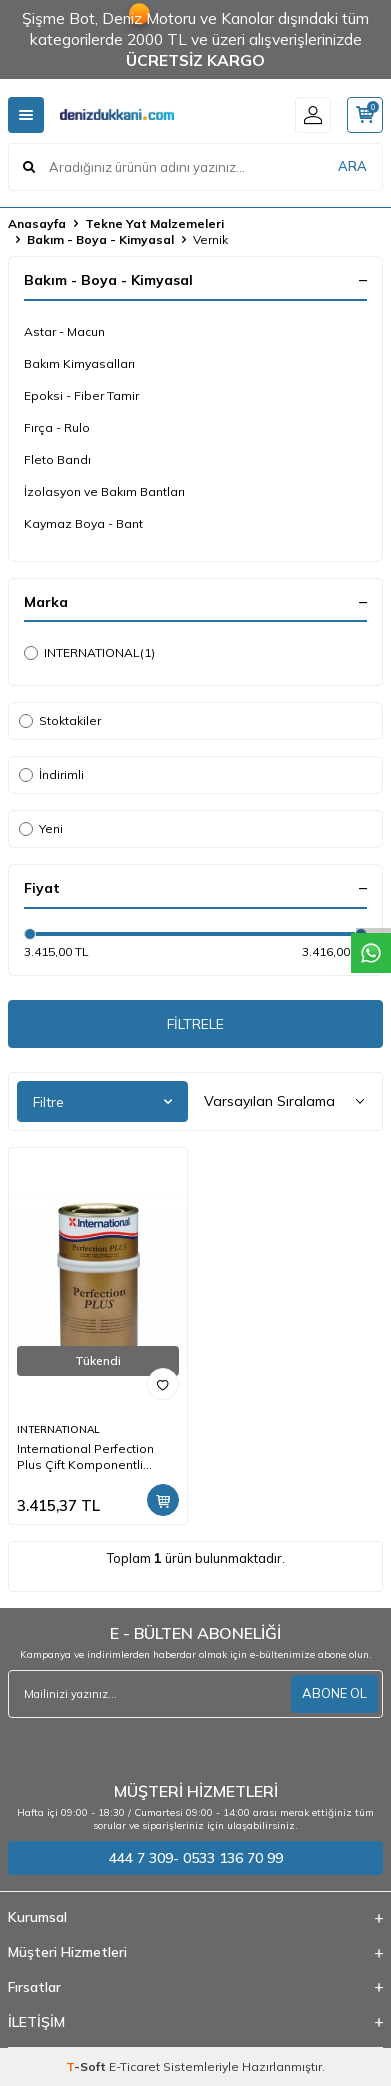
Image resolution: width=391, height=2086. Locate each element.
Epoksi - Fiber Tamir (81, 395)
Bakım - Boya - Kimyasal (100, 239)
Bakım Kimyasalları (79, 363)
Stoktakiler (60, 720)
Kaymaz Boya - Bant (83, 523)
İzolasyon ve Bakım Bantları (104, 491)
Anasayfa (37, 223)
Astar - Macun (64, 331)
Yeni (41, 828)
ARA (352, 166)
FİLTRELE (195, 1024)
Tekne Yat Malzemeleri (154, 223)
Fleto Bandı (57, 459)
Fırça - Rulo (57, 427)
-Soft (87, 2066)
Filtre (102, 1102)
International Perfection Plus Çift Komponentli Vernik (85, 1457)
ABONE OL (334, 1693)
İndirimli (51, 774)
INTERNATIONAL (89, 653)
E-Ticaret (134, 2066)
